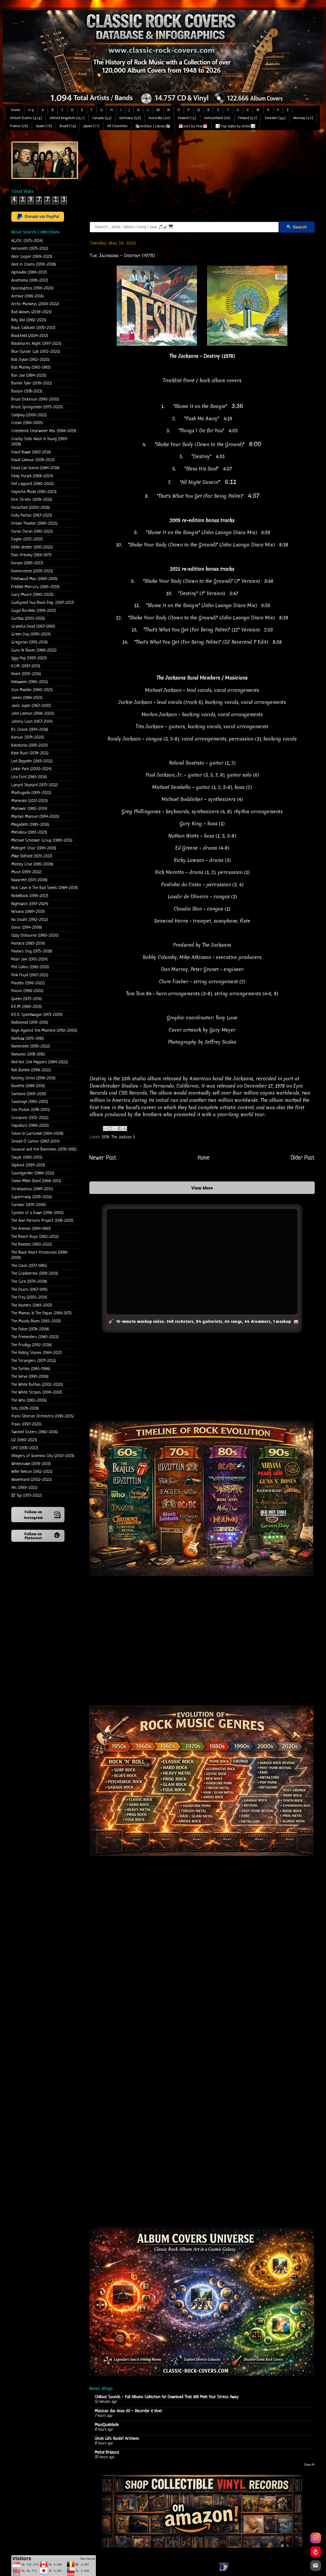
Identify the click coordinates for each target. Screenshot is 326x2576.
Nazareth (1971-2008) (29, 880)
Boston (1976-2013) (26, 391)
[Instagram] (315, 2537)
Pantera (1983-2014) (28, 943)
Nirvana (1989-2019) (28, 911)
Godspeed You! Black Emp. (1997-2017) (42, 602)
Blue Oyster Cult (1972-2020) (35, 351)
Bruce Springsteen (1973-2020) (37, 407)
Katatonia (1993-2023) (29, 745)
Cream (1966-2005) (27, 423)
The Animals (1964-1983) (31, 1228)
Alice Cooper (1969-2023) (31, 256)
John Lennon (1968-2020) (32, 713)
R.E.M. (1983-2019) (26, 1006)
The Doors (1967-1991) (29, 1289)
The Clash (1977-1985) (29, 1265)
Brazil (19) (68, 126)
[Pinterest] (315, 2551)
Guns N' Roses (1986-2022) (33, 650)
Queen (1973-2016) (26, 999)
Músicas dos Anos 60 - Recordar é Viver (128, 2410)
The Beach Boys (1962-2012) (34, 1236)
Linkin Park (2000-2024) (31, 769)
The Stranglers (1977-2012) (33, 1360)
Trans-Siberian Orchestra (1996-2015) (42, 1416)
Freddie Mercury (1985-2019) (35, 587)
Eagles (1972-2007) (27, 539)
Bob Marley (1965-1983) (30, 367)
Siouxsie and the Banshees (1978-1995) (44, 1149)
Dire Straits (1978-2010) (31, 499)
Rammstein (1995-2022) (30, 1046)
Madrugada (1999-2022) (31, 792)
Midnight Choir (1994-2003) (33, 848)
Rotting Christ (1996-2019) (33, 1078)
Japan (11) (91, 126)
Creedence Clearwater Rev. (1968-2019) (43, 431)
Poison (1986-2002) (27, 991)
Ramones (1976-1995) (28, 1054)
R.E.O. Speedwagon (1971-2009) (36, 1014)
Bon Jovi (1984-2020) (28, 375)
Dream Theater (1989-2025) (34, 523)
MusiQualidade (107, 2425)
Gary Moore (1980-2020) (32, 594)
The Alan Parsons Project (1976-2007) (42, 1220)
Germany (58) (130, 118)
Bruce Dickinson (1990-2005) (35, 399)
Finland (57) (247, 118)
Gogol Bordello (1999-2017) (33, 610)
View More (202, 1187)
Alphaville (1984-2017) (29, 272)
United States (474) (26, 118)
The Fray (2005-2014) (29, 1297)
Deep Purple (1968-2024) (32, 476)
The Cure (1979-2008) (29, 1281)
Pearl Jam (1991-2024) (29, 959)
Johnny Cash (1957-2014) (31, 721)
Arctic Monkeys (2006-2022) (35, 304)
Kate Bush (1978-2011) (29, 753)
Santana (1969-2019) (28, 1094)
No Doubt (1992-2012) (29, 919)
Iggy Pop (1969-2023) (29, 658)
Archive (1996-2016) (27, 296)
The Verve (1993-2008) (29, 1376)
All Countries (117, 126)
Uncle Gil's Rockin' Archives (117, 2438)
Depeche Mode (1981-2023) (33, 492)
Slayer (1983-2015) (26, 1157)
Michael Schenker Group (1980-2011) (41, 840)
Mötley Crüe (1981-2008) (32, 864)
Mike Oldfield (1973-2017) (31, 856)
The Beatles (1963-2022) (31, 1244)
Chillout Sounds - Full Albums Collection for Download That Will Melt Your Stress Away (166, 2397)
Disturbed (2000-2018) (30, 507)
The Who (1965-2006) (29, 1400)
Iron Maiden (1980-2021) (32, 690)
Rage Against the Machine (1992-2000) (44, 1030)
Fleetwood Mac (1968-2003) (34, 579)
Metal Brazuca (107, 2452)
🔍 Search (296, 227)
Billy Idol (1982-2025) (28, 320)
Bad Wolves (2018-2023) (31, 312)
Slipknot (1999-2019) (28, 1165)
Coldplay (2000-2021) (29, 415)
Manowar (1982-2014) (29, 808)
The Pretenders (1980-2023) (34, 1337)
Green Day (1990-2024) (31, 634)
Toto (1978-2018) (25, 1408)
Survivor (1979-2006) (28, 1204)
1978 (105, 1137)
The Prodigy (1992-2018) (31, 1345)
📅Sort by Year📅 (193, 126)
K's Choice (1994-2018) (29, 729)
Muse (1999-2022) (26, 872)
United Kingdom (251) (67, 118)
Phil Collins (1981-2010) (30, 967)
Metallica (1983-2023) (29, 832)
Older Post (303, 1158)
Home (15, 110)
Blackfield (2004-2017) (29, 336)
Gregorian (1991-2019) (29, 642)
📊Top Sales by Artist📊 (235, 126)
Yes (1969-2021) (24, 1487)
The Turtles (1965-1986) (30, 1368)
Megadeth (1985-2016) (30, 824)
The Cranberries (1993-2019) (34, 1273)
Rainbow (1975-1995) (27, 1038)
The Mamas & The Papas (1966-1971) (41, 1313)
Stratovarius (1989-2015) (32, 1189)
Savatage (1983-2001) (29, 1101)
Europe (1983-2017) (27, 563)
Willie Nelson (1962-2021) (31, 1471)
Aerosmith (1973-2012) (29, 248)
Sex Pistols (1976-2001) (30, 1109)
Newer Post (102, 1158)
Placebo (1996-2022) (28, 983)
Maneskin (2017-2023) (29, 800)
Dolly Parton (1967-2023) (31, 515)
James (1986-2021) (26, 697)
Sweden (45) (275, 118)
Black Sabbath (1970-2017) (33, 328)
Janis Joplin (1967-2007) (31, 705)
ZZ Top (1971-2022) (26, 1495)
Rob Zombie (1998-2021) (31, 1070)
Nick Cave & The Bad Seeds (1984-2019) (44, 887)
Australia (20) (159, 118)
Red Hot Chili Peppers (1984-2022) (39, 1062)
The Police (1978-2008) (30, 1329)
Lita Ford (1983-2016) (29, 777)
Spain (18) (44, 126)
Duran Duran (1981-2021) (32, 531)
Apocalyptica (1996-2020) (32, 288)
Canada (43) (101, 118)
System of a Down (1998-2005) (37, 1213)
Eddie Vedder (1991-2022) (32, 547)
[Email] (315, 2565)
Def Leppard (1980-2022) (32, 483)
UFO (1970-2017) (24, 1448)
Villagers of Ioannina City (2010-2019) (42, 1456)
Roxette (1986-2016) (28, 1086)
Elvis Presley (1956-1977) (31, 555)
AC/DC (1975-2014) (27, 240)
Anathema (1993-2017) (29, 280)
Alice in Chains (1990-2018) (33, 264)
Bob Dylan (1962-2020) (30, 359)
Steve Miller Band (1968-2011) (36, 1181)
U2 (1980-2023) (24, 1440)
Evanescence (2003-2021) (32, 571)
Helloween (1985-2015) (29, 682)
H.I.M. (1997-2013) (25, 666)
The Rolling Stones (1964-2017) (36, 1352)
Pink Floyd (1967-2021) (29, 975)
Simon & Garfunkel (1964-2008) (37, 1133)
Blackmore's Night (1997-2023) (36, 343)
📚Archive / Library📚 (153, 126)
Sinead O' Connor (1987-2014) (35, 1141)
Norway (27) (303, 118)
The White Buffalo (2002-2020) (37, 1384)
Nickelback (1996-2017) (29, 896)
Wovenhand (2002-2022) (31, 1479)
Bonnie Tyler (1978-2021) (31, 383)
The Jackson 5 (123, 1137)
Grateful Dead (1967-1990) (33, 626)
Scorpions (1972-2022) (29, 1117)
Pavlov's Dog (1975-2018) (31, 951)
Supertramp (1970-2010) (31, 1197)
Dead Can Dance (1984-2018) (35, 468)
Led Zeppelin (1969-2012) (31, 761)
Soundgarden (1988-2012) (32, 1173)
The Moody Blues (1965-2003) (36, 1321)
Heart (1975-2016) (26, 674)
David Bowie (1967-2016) (31, 452)
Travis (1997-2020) (26, 1424)
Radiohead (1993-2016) (29, 1022)
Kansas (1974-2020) (27, 737)
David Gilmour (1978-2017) (32, 460)
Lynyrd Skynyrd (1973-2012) (34, 785)
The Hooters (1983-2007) (31, 1305)
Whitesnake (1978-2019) (31, 1464)
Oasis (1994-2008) (26, 927)
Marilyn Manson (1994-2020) (35, 816)
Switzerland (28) (217, 118)
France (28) (19, 126)
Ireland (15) (187, 118)
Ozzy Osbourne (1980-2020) (34, 935)
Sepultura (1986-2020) (30, 1125)
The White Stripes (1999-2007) (36, 1392)
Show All (309, 2465)
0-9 (31, 110)
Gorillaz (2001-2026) (28, 618)
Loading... (202, 2081)
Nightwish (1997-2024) (29, 904)
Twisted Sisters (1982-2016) (34, 1432)
